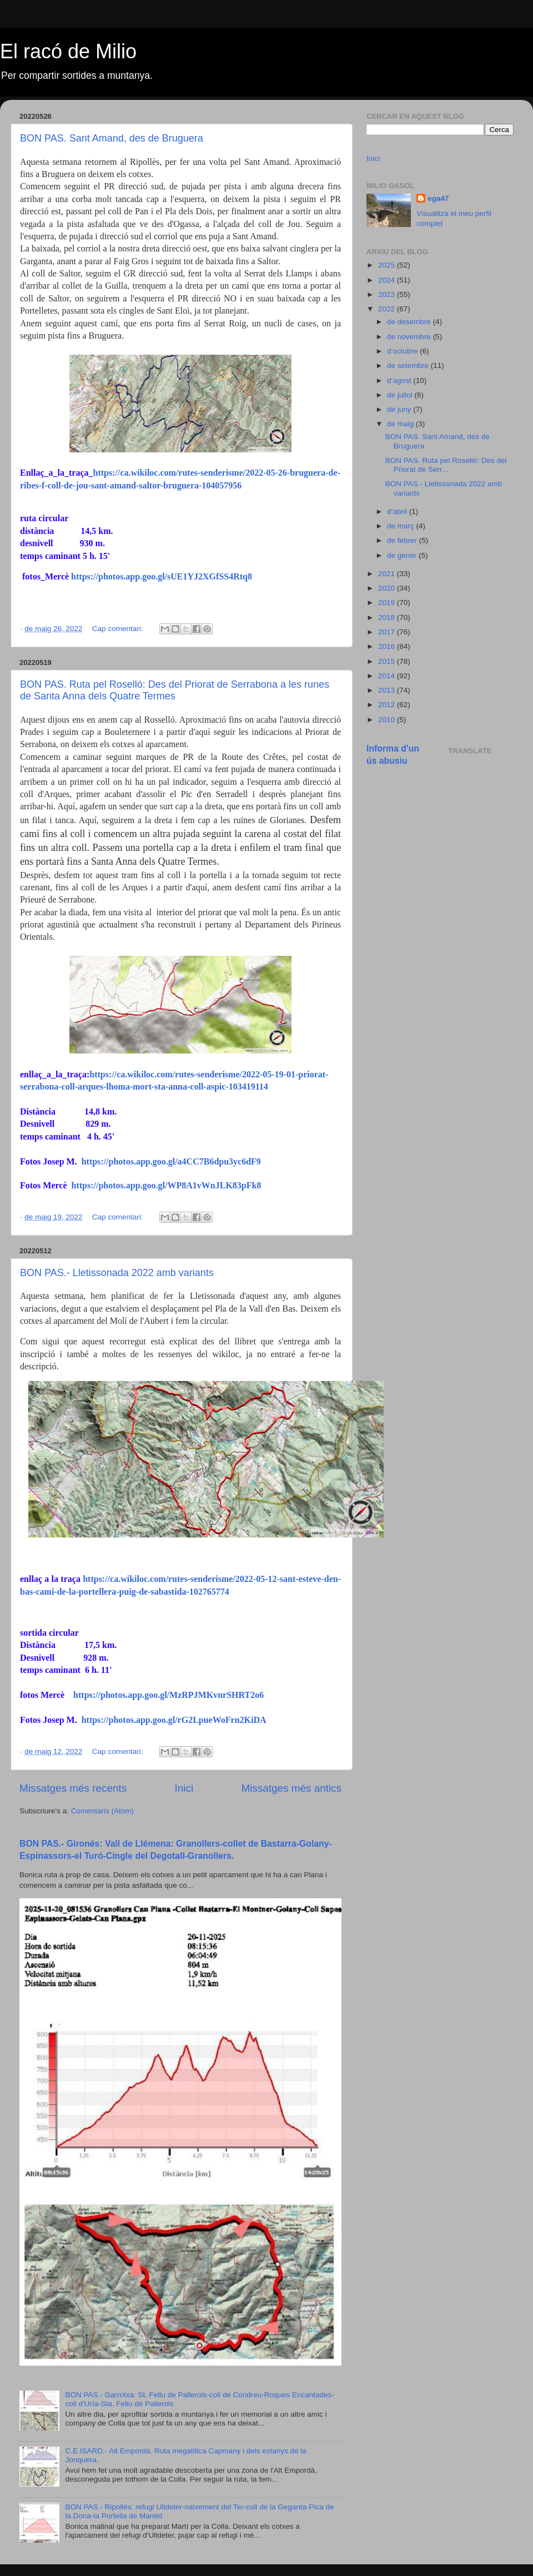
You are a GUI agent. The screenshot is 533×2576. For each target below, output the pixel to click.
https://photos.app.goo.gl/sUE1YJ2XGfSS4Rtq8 (161, 576)
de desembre (410, 321)
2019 (387, 602)
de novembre (410, 336)
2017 (387, 632)
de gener (403, 555)
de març (401, 526)
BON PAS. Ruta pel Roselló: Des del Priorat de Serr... (446, 464)
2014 (387, 676)
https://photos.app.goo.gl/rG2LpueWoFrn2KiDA (174, 1720)
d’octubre (403, 351)
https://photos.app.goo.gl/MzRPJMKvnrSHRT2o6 (168, 1695)
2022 (387, 309)
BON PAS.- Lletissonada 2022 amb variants (117, 1272)
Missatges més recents (73, 1788)
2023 (387, 294)
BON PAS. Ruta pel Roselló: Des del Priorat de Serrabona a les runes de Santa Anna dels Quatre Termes (174, 690)
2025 (387, 265)
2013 (387, 690)
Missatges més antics (291, 1788)
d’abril (398, 511)
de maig (401, 424)
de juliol (401, 395)
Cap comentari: (118, 628)
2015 (387, 661)
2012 (387, 704)
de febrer (403, 540)
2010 (387, 719)
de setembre (409, 365)
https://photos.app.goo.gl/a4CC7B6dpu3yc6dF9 (171, 1161)
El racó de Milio (68, 51)
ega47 (438, 198)
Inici (184, 1788)
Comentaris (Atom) (102, 1811)
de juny (400, 409)
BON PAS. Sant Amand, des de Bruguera (111, 138)
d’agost (400, 380)
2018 (387, 617)
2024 (387, 280)
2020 (387, 588)
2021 (387, 573)
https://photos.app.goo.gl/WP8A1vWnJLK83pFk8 (167, 1185)
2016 (387, 646)
